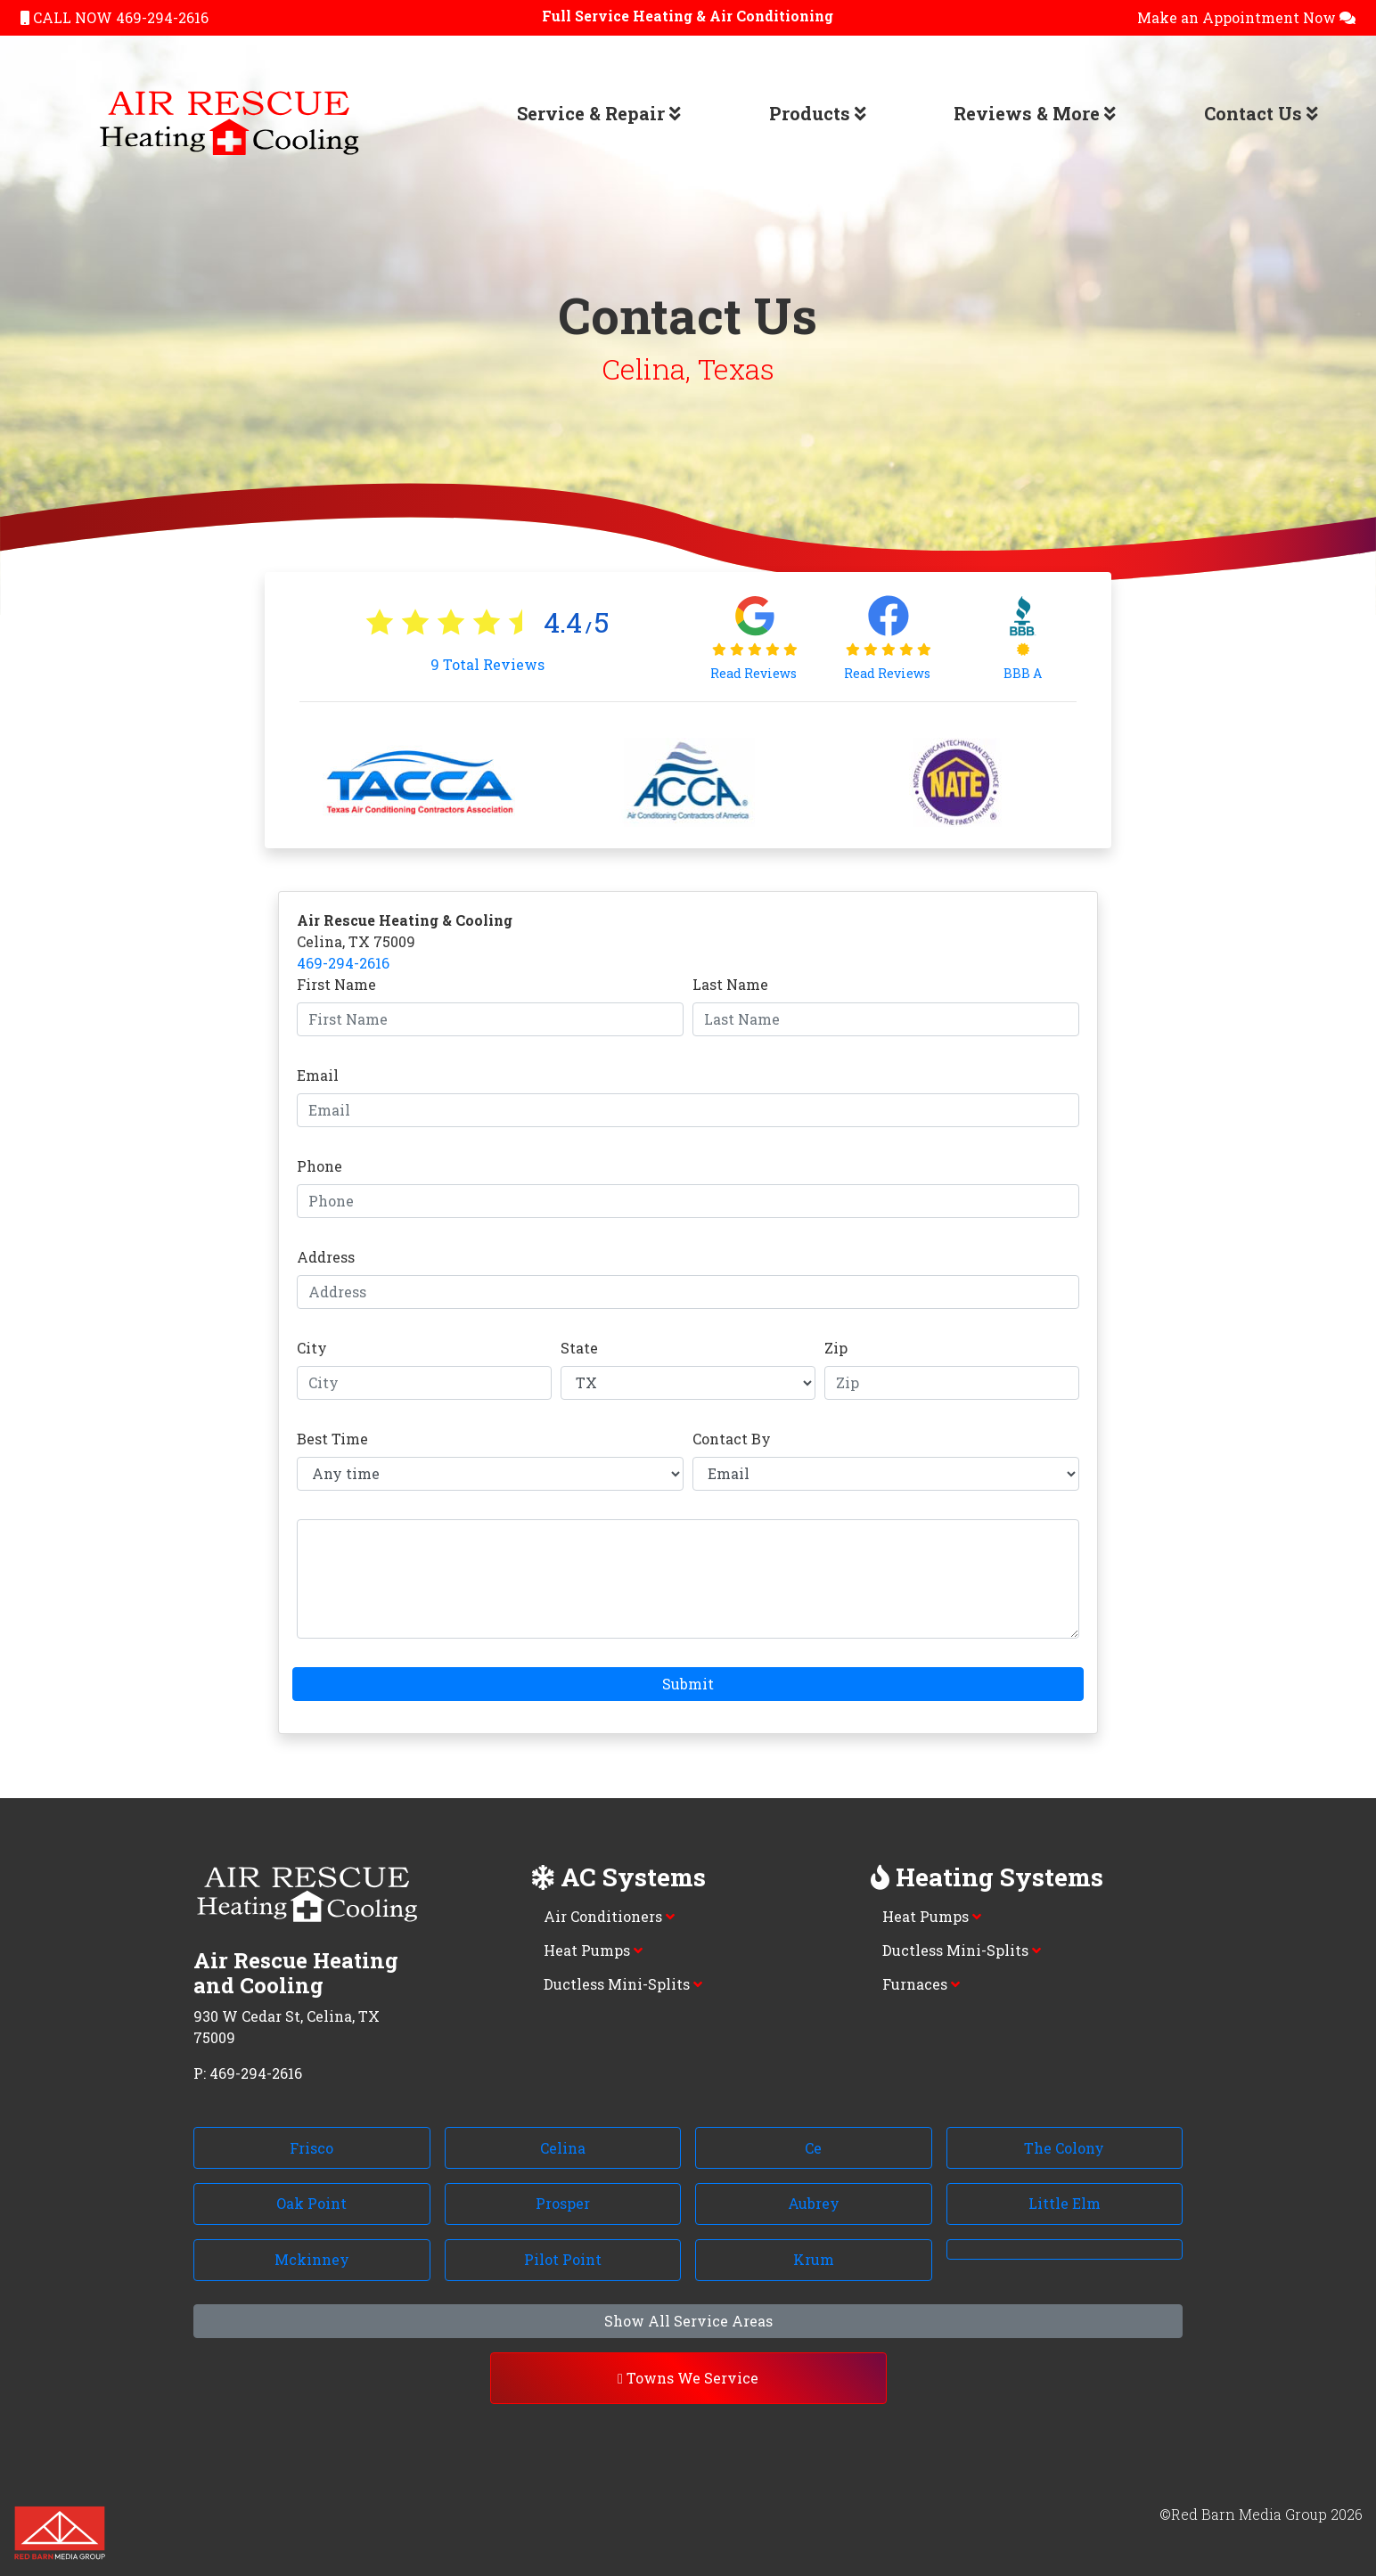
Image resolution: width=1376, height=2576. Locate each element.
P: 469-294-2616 (247, 2073)
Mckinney (311, 2259)
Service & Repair (599, 113)
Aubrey (814, 2203)
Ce (813, 2147)
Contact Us (1261, 113)
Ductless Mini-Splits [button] (623, 1984)
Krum (813, 2259)
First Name (336, 984)
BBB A (1022, 673)
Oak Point (311, 2203)
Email (318, 1075)
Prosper (563, 2203)
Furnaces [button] (921, 1984)
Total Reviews (487, 664)
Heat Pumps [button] (593, 1950)
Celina (563, 2147)
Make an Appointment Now (1246, 17)
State (579, 1347)
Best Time (332, 1438)
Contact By (731, 1438)
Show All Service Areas (688, 2320)
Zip (836, 1347)
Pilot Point (563, 2259)
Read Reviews (754, 673)
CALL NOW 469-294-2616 (114, 17)
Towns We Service (688, 2377)
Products (817, 113)
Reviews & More (1035, 113)
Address (326, 1256)
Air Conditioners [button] (609, 1916)
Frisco (311, 2147)
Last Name (730, 984)
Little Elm (1064, 2203)
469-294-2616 (343, 962)
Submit (688, 1683)
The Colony (1064, 2147)
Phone (319, 1166)
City (312, 1347)
